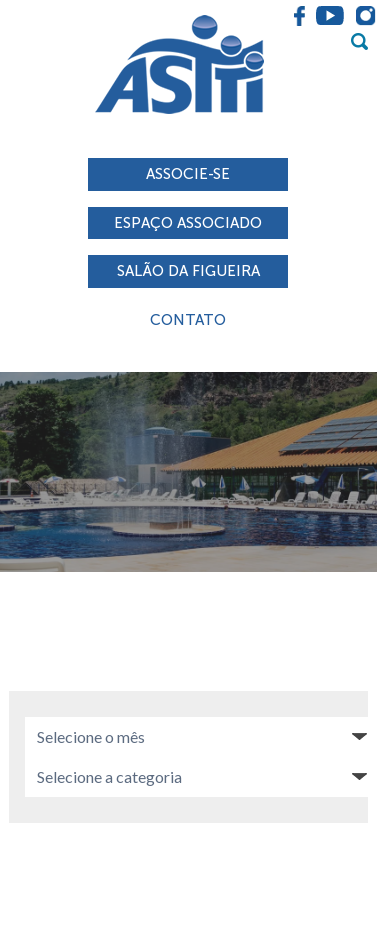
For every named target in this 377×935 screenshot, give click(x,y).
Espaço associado (188, 223)
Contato (188, 320)
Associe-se (188, 174)
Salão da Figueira (188, 271)
